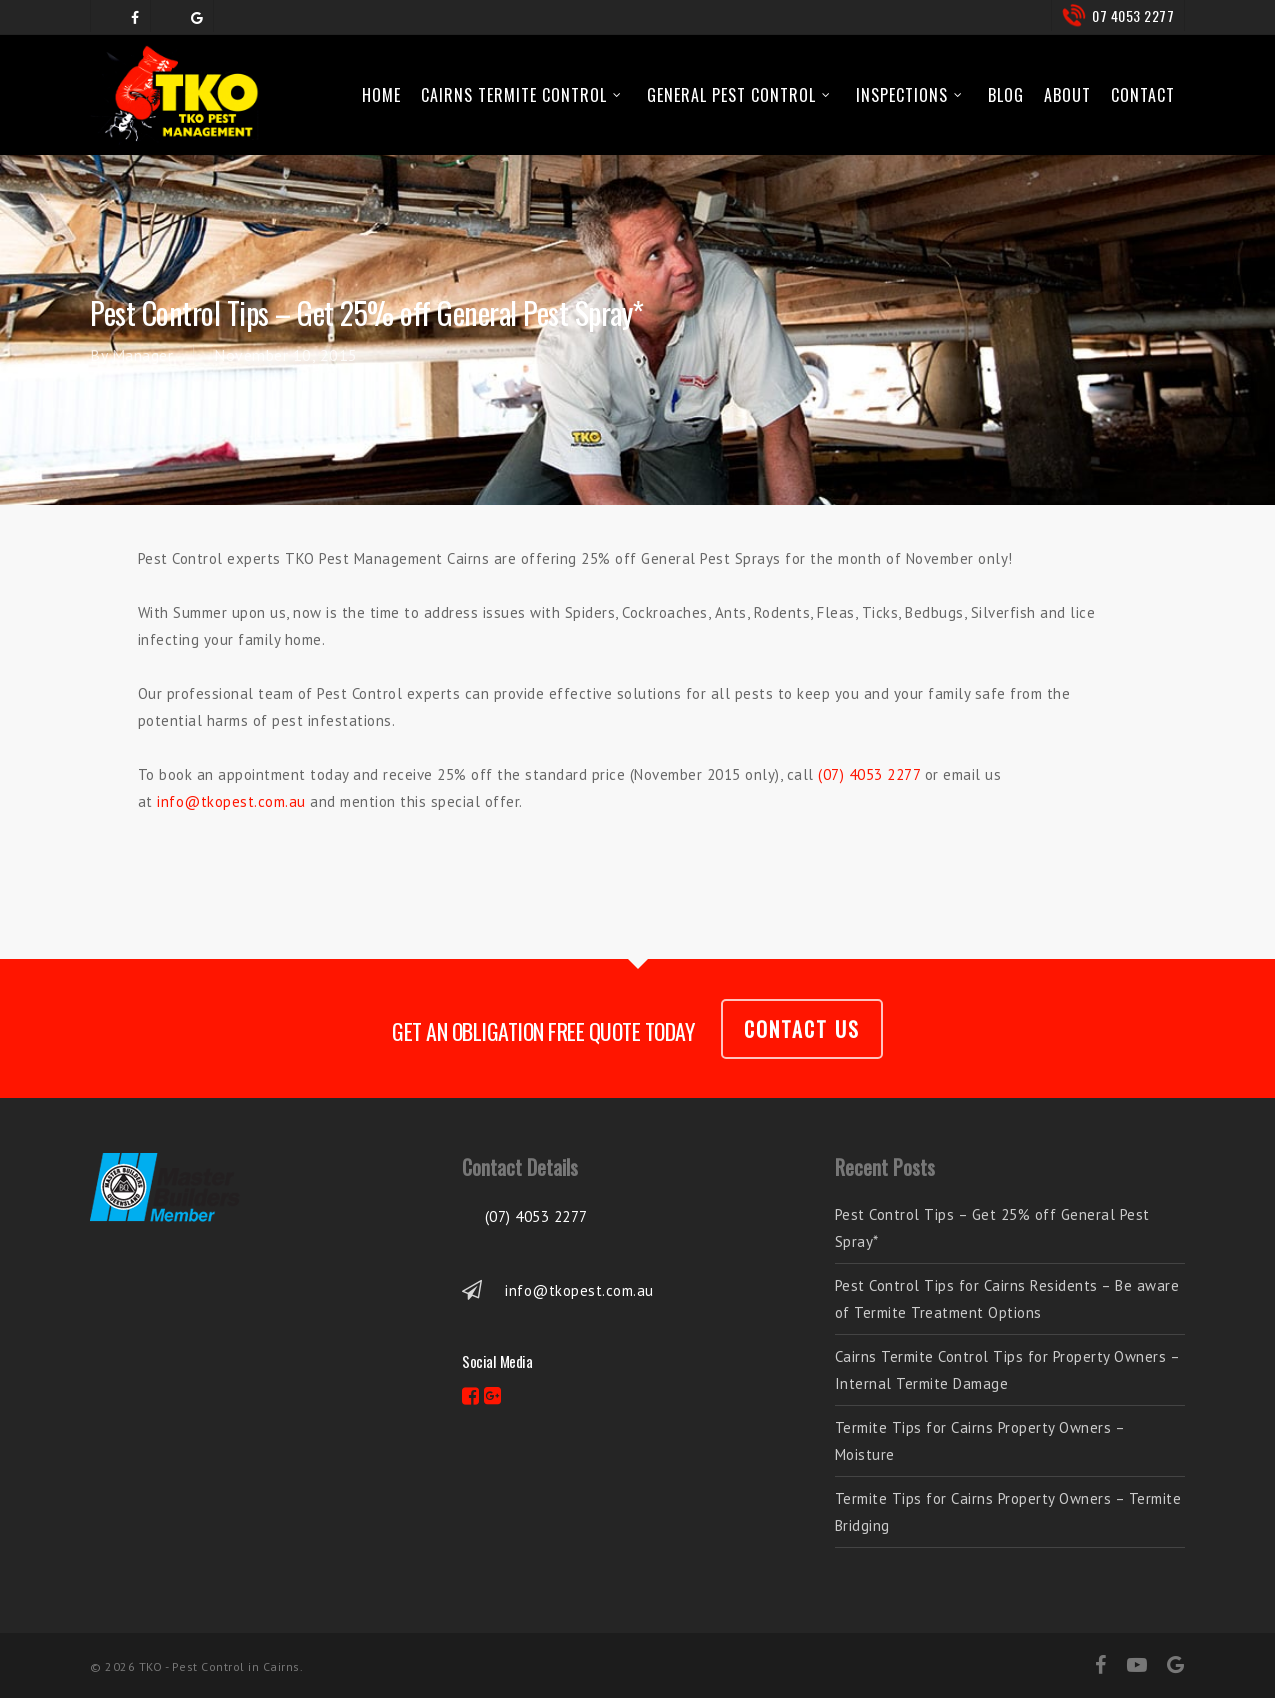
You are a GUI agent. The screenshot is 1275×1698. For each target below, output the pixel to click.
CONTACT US (802, 1029)
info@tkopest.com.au (231, 801)
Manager (143, 355)
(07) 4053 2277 (869, 774)
